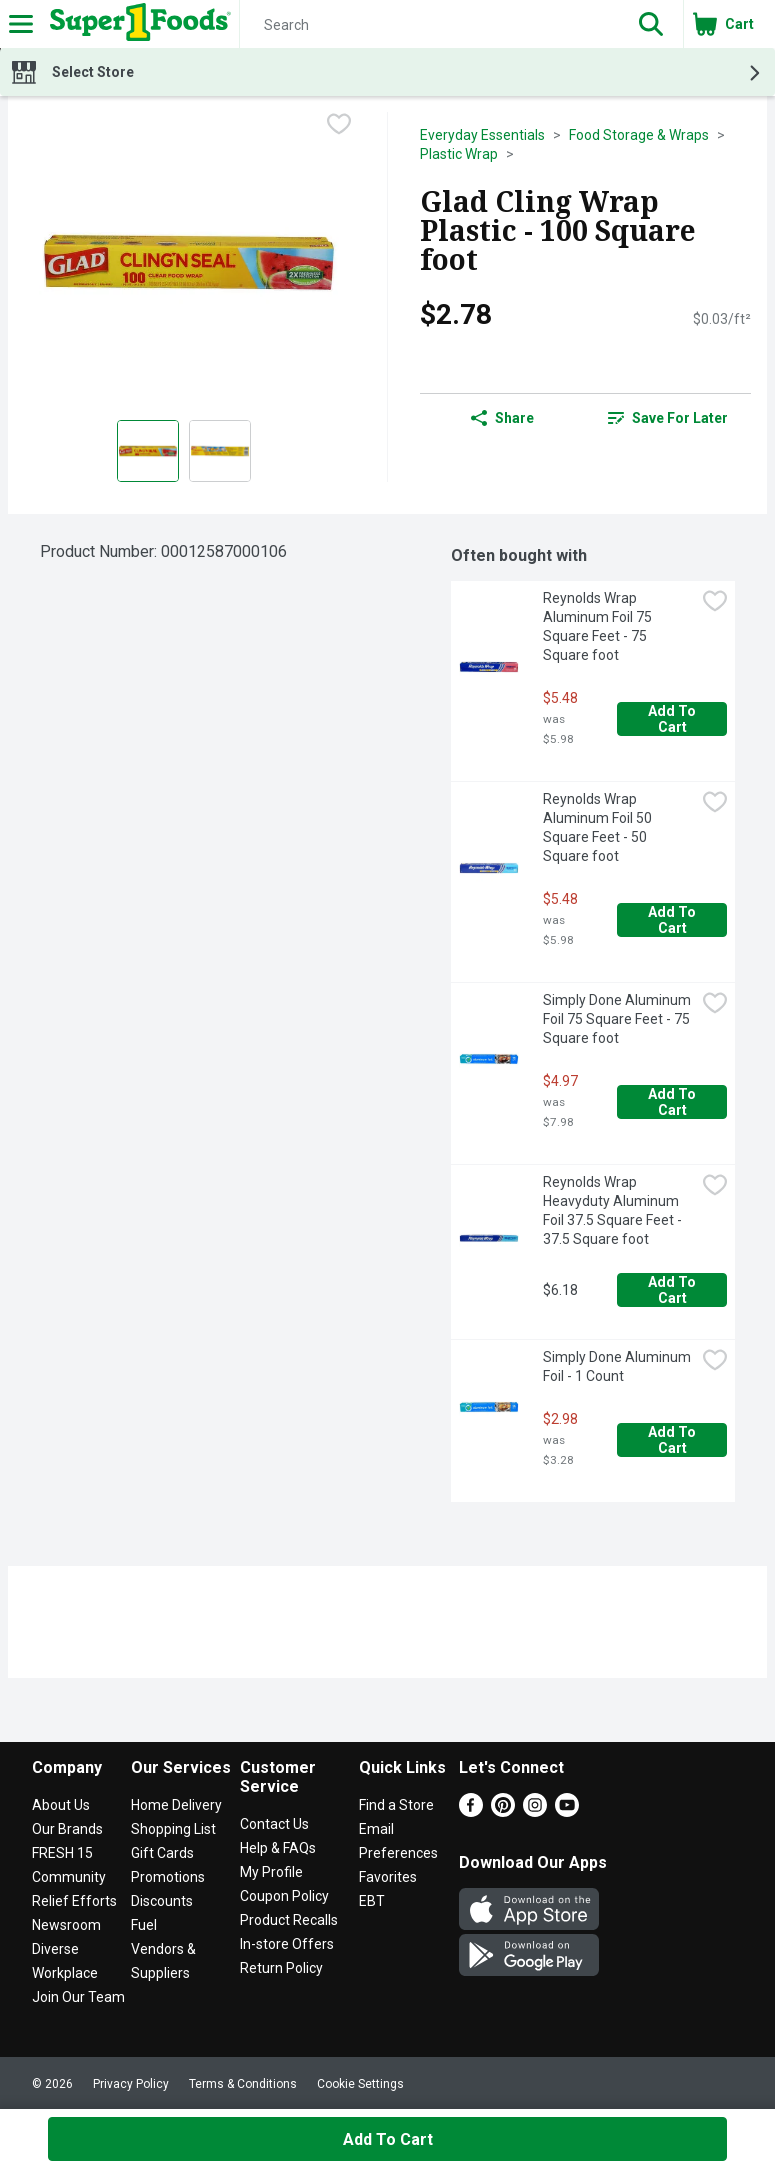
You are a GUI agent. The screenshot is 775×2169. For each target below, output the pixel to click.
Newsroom (66, 1925)
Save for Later (668, 418)
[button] (651, 24)
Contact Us (274, 1824)
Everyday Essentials (482, 135)
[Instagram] (535, 1811)
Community (69, 1877)
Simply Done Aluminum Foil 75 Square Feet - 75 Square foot (618, 1019)
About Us (61, 1805)
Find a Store (396, 1805)
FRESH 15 (62, 1853)
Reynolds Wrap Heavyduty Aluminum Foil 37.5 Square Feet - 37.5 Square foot (614, 1210)
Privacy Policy (131, 2084)
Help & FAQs (278, 1848)
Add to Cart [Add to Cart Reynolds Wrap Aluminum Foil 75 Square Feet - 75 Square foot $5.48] (673, 719)
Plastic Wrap (459, 154)
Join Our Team (78, 1997)
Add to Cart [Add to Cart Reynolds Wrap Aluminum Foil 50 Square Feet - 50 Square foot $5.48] (673, 920)
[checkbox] (339, 126)
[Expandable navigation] (21, 24)
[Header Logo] (136, 24)
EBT (372, 1901)
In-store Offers (287, 1944)
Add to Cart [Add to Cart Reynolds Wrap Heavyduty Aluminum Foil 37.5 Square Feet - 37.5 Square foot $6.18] (673, 1290)
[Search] (429, 25)
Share (502, 418)
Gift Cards (162, 1853)
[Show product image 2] (220, 451)
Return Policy (281, 1968)
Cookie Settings (360, 2084)
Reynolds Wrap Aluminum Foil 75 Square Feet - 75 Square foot (599, 626)
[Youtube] (567, 1811)
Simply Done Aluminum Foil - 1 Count (618, 1366)
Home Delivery (176, 1805)
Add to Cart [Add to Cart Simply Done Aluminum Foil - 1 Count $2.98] (673, 1440)
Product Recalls (289, 1920)
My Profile (271, 1872)
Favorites (388, 1877)
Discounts (162, 1901)
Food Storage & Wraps (639, 135)
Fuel (144, 1925)
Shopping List (173, 1829)
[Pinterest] (503, 1811)
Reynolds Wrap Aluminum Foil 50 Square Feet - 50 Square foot (599, 827)
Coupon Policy (284, 1896)
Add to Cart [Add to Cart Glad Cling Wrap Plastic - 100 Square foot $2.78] (388, 2139)
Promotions (168, 1877)
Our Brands (67, 1829)
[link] (668, 418)
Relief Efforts (74, 1901)
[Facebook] (471, 1811)
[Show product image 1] (148, 451)
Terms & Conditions (243, 2084)
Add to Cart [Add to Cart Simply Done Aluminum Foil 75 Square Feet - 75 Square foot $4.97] (673, 1102)
